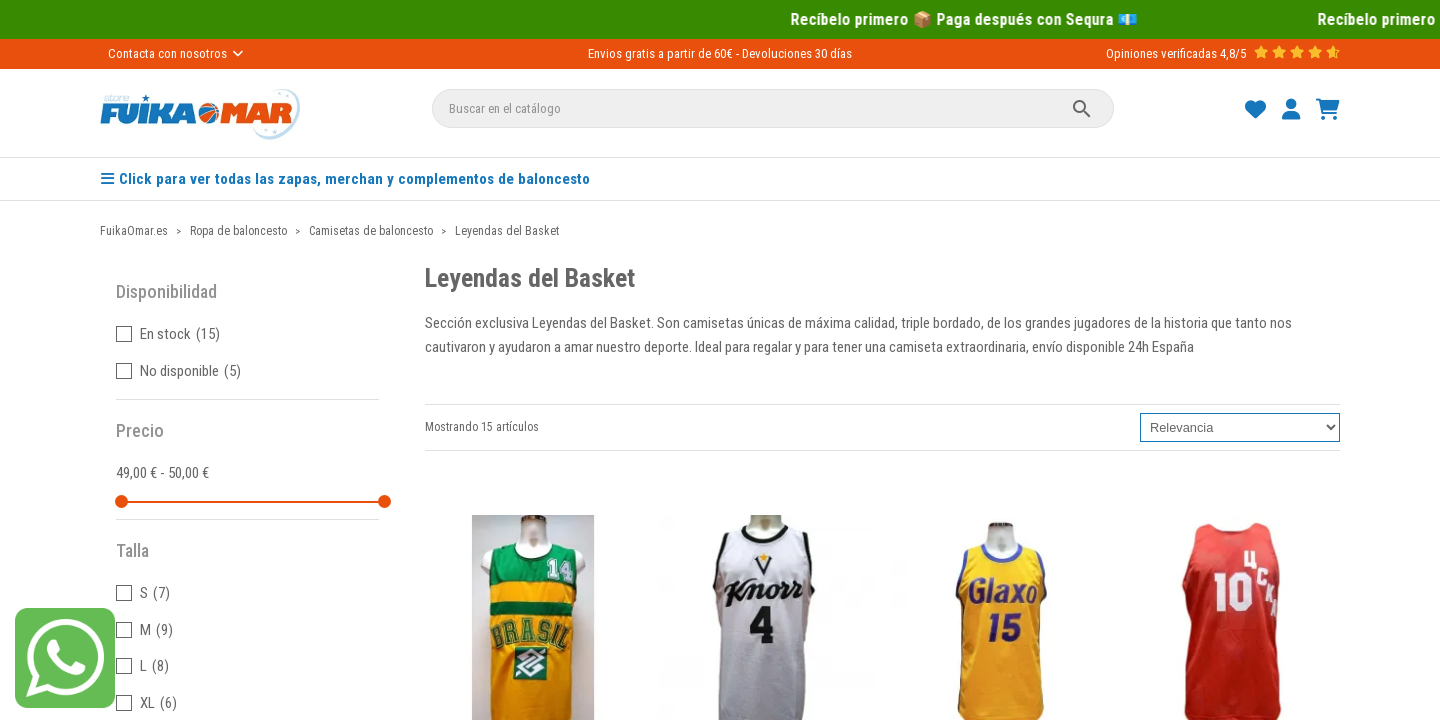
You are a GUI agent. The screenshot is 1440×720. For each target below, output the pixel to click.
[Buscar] (773, 108)
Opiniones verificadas (1161, 53)
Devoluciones (777, 53)
